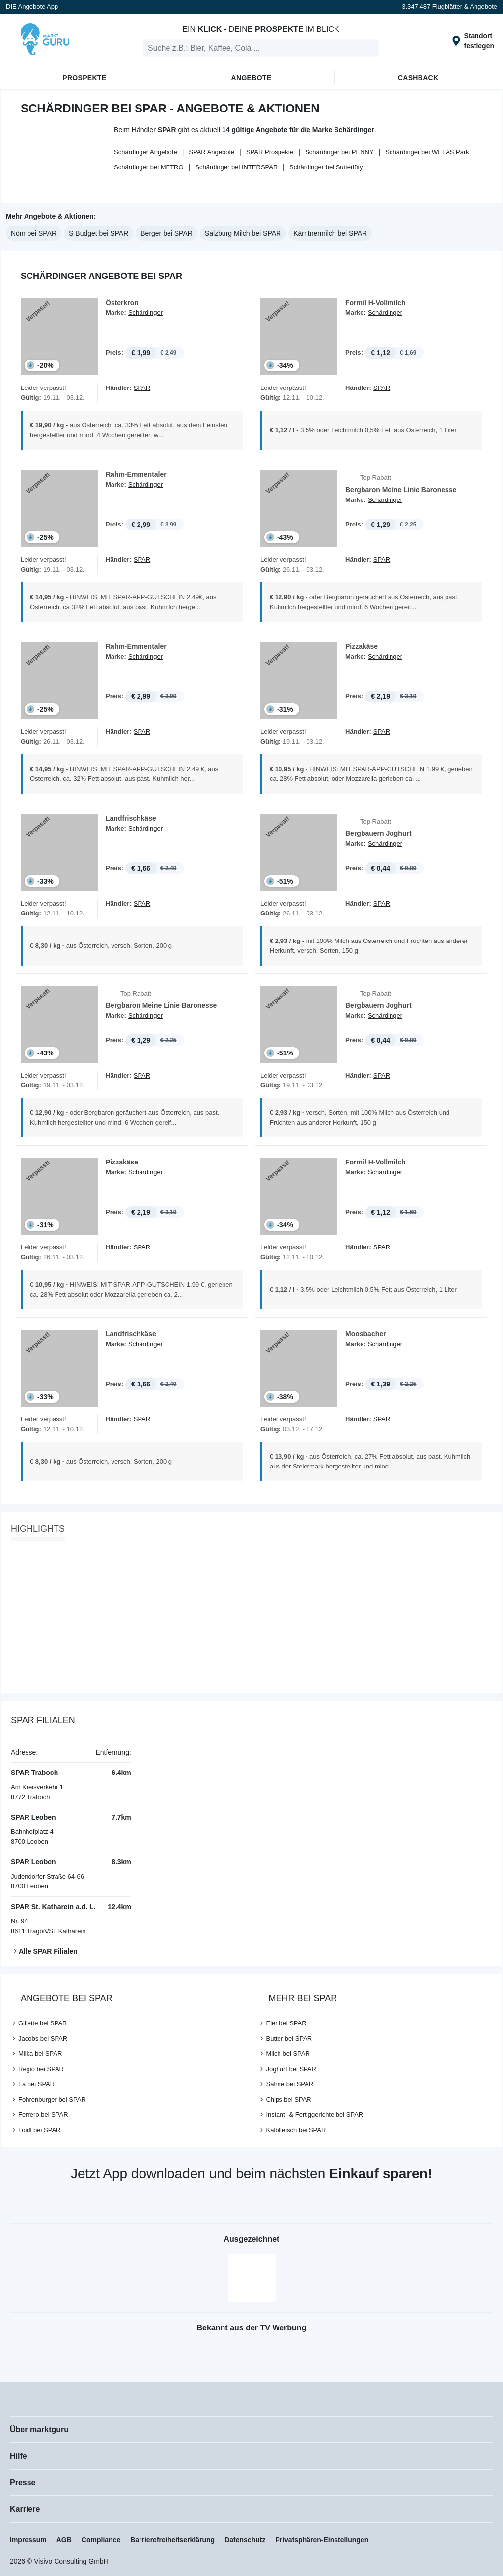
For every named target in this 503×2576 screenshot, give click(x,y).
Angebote (251, 78)
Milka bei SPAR (40, 2053)
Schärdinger (145, 312)
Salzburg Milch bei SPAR (243, 233)
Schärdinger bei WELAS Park (427, 152)
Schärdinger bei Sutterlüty (326, 167)
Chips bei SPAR (288, 2099)
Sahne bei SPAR (289, 2084)
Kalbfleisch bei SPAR (296, 2129)
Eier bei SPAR (286, 2023)
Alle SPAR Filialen (48, 1951)
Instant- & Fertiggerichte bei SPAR (314, 2114)
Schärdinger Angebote (145, 152)
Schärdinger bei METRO (149, 167)
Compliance (101, 2540)
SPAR (142, 387)
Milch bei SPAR (287, 2053)
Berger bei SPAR (166, 233)
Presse (23, 2482)
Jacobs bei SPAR (42, 2038)
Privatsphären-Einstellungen (321, 2540)
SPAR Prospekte (270, 152)
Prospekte (84, 78)
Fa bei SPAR (36, 2084)
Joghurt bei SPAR (291, 2069)
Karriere (25, 2509)
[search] (261, 48)
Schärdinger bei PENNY (339, 152)
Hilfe (18, 2456)
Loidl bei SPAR (39, 2129)
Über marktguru (39, 2429)
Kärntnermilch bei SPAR (330, 233)
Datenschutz (244, 2540)
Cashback (418, 78)
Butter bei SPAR (289, 2038)
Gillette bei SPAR (42, 2023)
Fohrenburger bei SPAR (52, 2099)
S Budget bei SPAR (98, 233)
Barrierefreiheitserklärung (172, 2540)
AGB (64, 2540)
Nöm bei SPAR (33, 233)
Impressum (28, 2540)
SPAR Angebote (211, 152)
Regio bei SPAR (41, 2069)
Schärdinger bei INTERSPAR (236, 167)
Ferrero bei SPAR (43, 2114)
